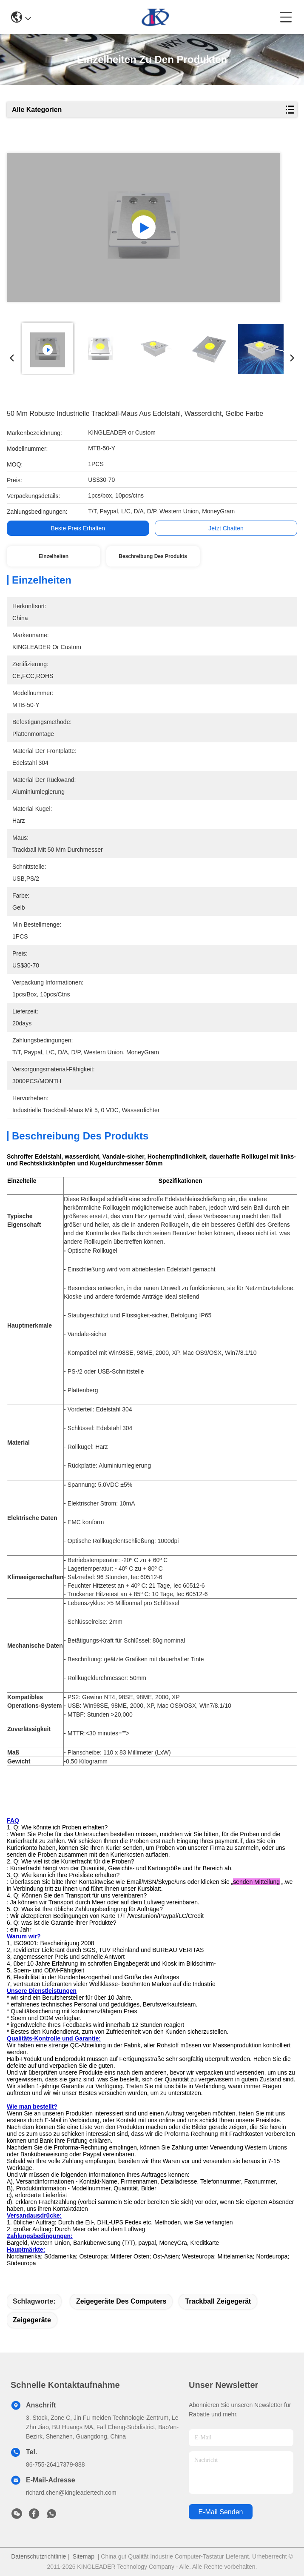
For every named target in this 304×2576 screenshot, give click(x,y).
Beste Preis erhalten (78, 528)
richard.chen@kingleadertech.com (71, 2492)
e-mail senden (221, 2512)
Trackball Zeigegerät (218, 2301)
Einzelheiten (53, 556)
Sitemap (83, 2556)
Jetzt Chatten (226, 528)
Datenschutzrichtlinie (38, 2556)
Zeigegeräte (32, 2320)
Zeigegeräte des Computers (121, 2301)
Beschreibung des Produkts (153, 556)
